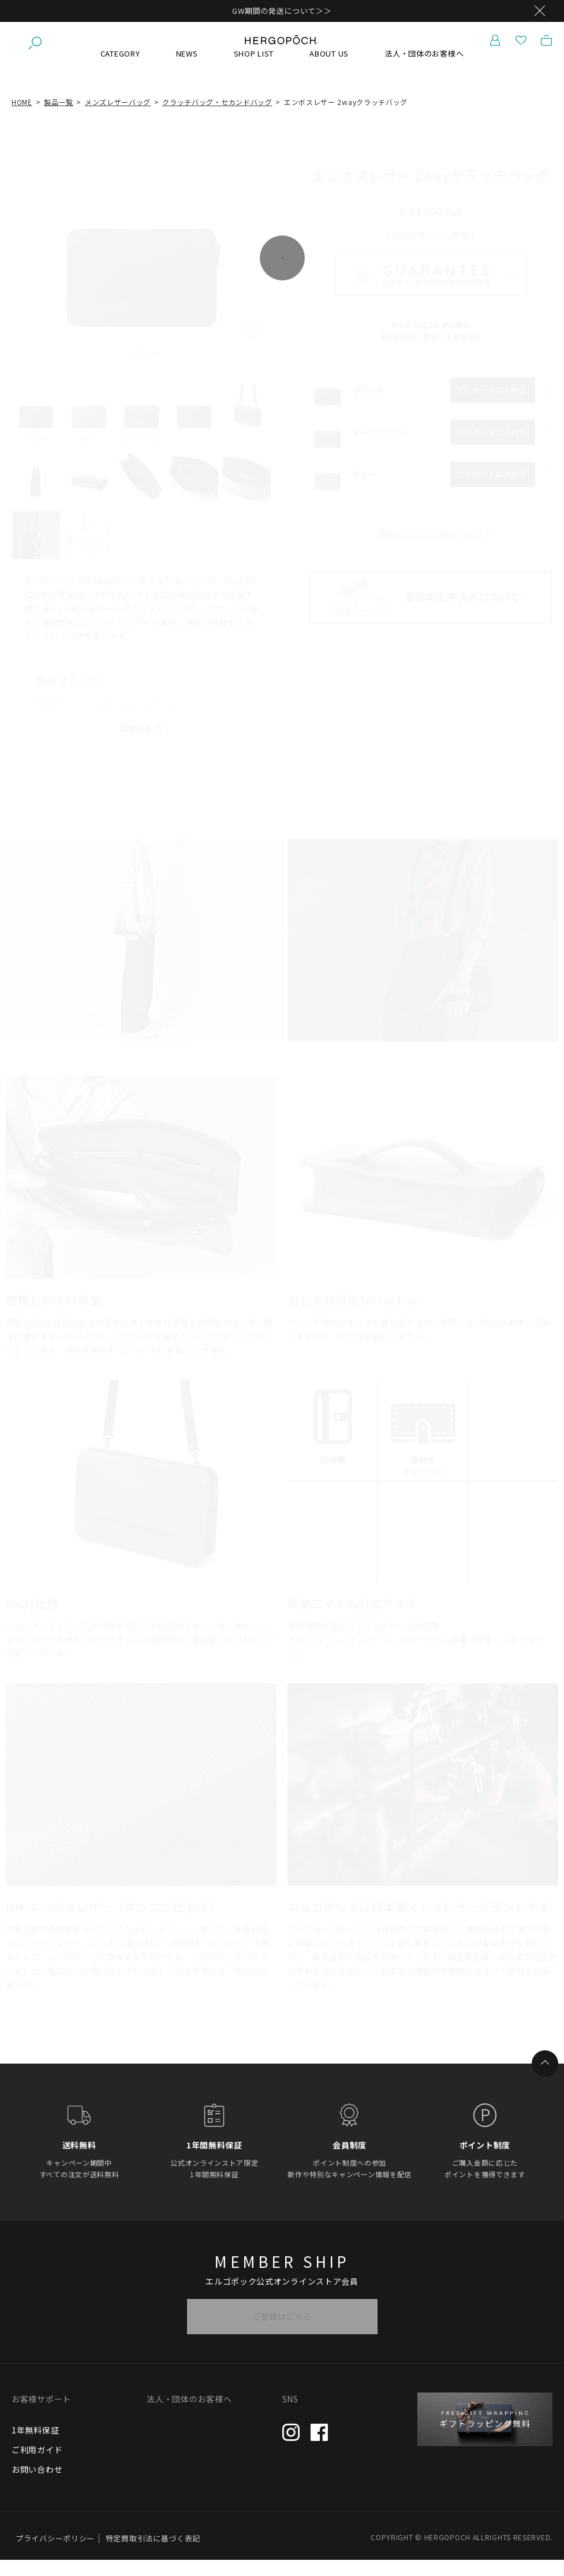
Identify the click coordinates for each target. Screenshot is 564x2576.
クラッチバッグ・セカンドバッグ (217, 117)
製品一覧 (58, 117)
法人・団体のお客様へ (424, 68)
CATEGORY (120, 68)
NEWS (187, 68)
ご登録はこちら (282, 2332)
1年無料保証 (35, 2446)
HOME (22, 117)
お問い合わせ (37, 2485)
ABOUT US (329, 68)
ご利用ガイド (37, 2465)
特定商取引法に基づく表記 (153, 2554)
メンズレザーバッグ (118, 117)
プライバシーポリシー (55, 2554)
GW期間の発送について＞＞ (281, 10)
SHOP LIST (254, 68)
